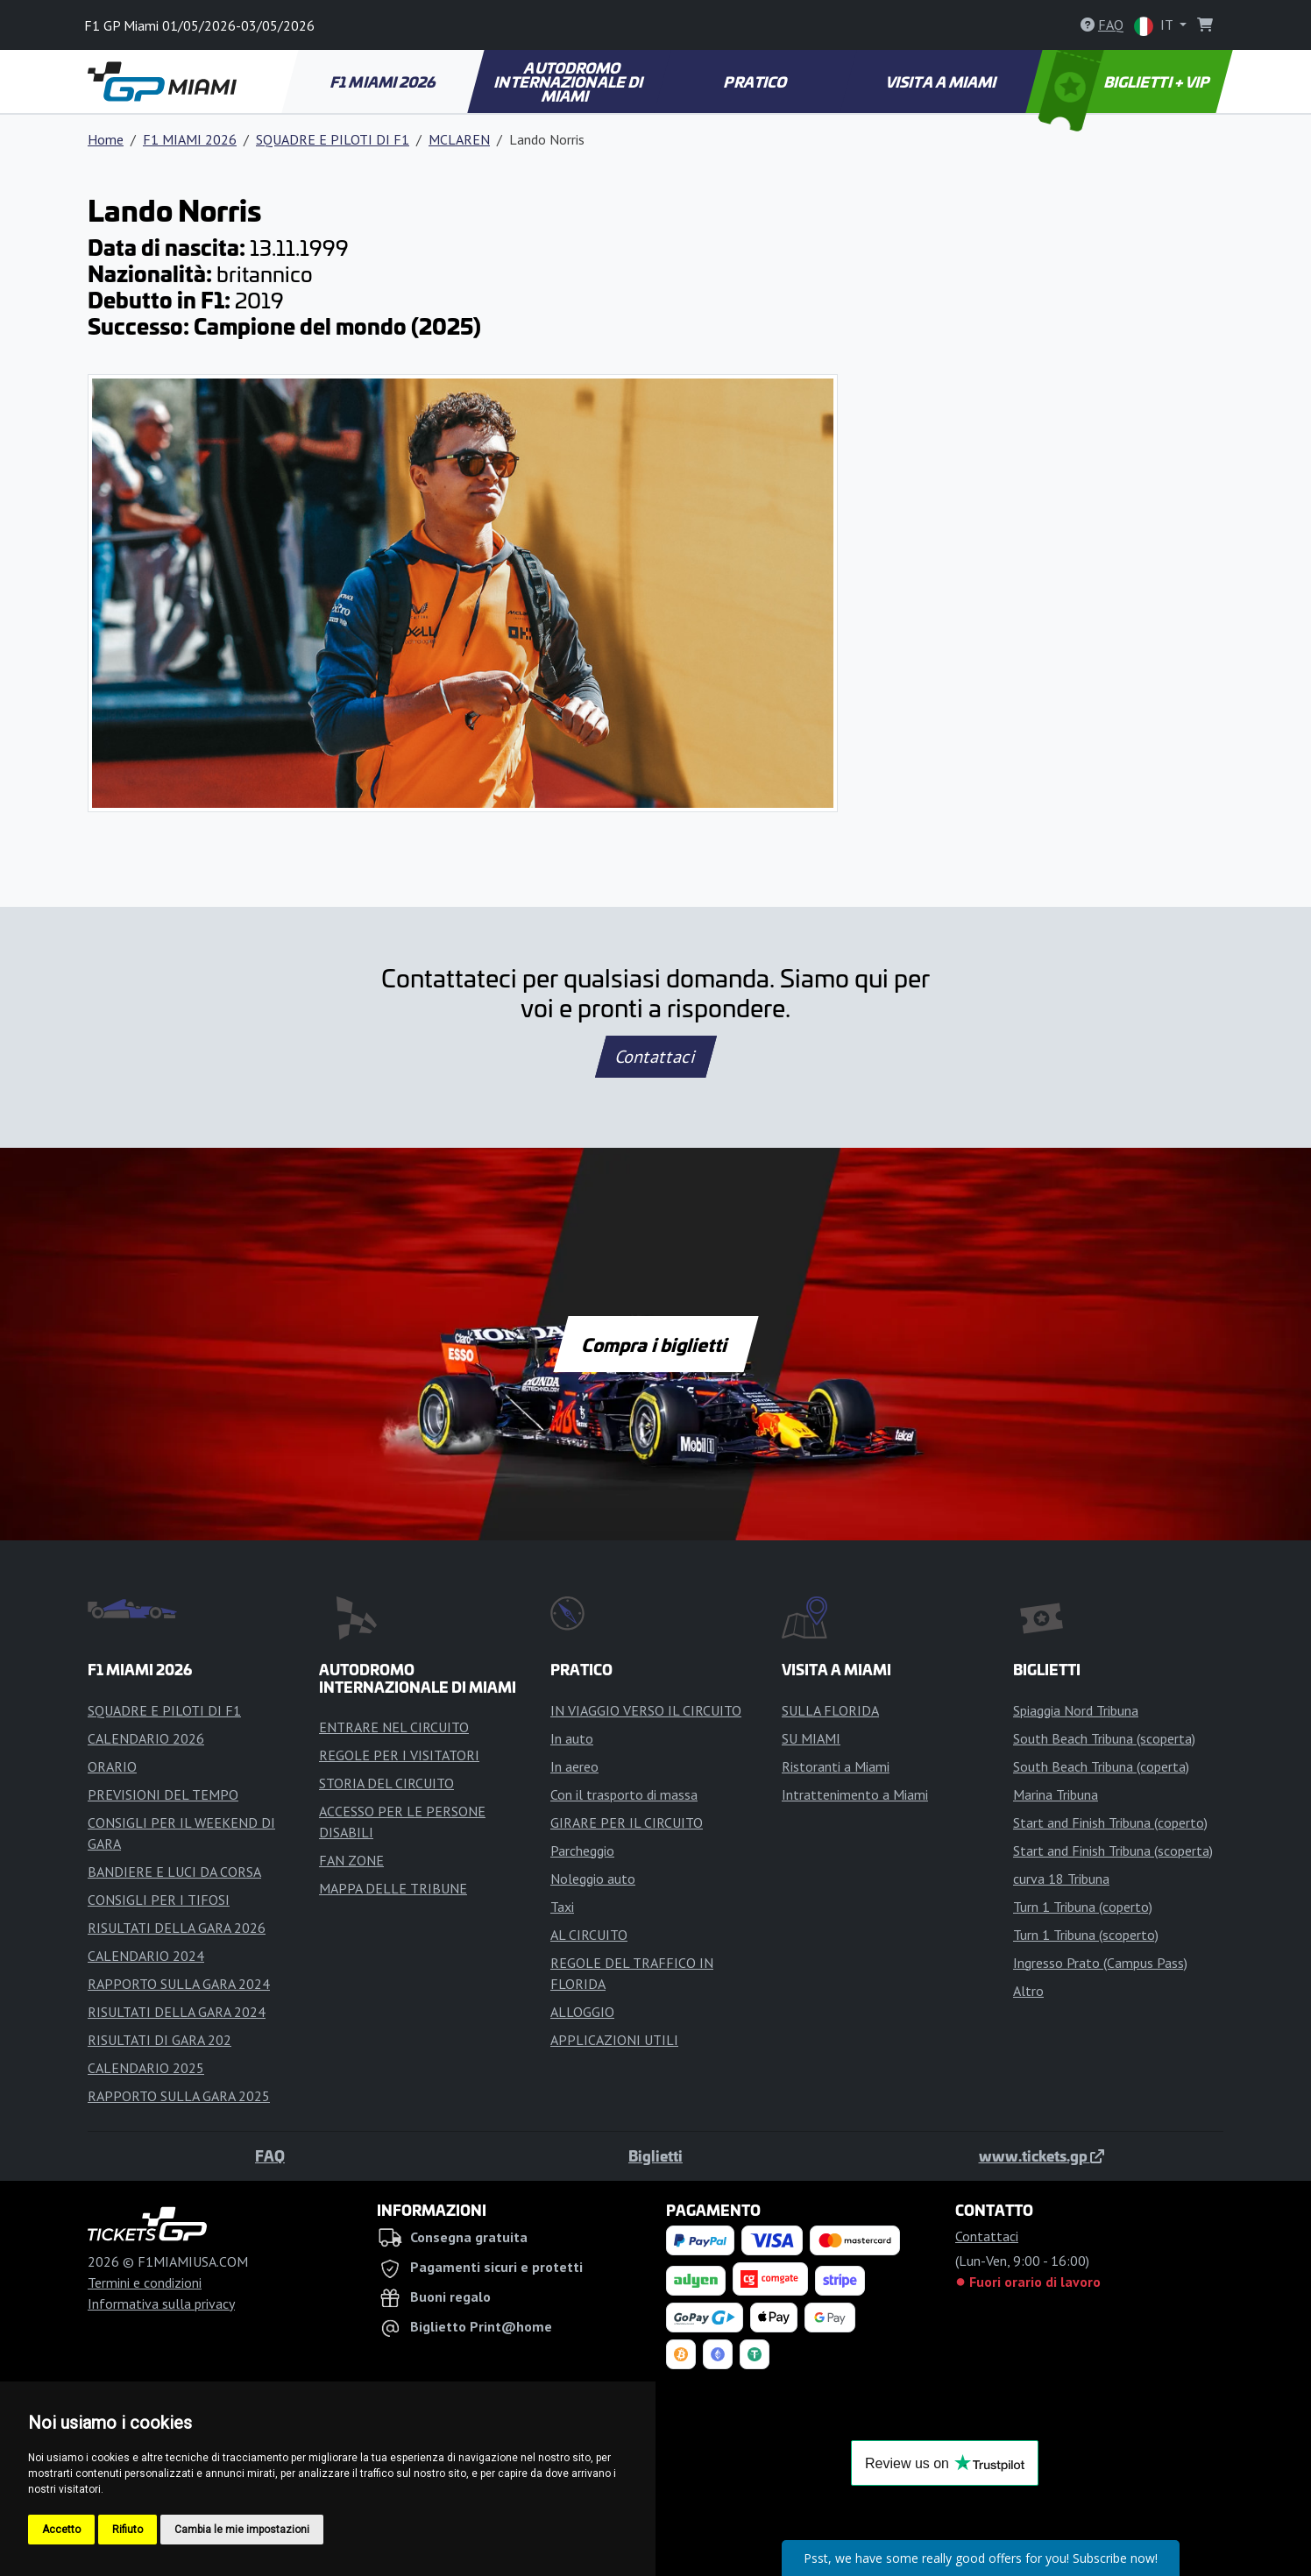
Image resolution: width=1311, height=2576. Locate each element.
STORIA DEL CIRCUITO (386, 1783)
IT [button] (1155, 26)
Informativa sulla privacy (161, 2303)
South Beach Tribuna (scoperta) (1104, 1738)
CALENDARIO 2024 (146, 1955)
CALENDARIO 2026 (146, 1738)
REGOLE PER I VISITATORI (399, 1755)
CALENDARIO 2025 (146, 2068)
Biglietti (655, 2155)
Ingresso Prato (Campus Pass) (1100, 1962)
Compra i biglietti (656, 1344)
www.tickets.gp (1041, 2155)
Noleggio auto (592, 1878)
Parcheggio (582, 1850)
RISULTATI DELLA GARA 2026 (177, 1927)
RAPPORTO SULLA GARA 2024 (179, 1983)
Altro (1028, 1990)
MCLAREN (459, 139)
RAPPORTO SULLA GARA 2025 (179, 2096)
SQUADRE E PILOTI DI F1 (332, 139)
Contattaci (656, 1056)
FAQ (270, 2155)
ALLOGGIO (582, 2011)
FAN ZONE (351, 1860)
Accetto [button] (61, 2529)
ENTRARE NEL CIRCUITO (394, 1727)
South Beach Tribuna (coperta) (1101, 1766)
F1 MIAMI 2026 (384, 81)
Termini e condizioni (145, 2282)
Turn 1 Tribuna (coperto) (1082, 1906)
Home (106, 139)
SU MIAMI (811, 1738)
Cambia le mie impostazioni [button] (241, 2529)
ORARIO (112, 1766)
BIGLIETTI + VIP (1125, 81)
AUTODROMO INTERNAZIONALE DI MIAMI (570, 81)
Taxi (562, 1906)
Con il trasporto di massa (624, 1794)
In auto (571, 1738)
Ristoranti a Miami (835, 1766)
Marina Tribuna (1055, 1794)
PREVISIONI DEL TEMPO (163, 1794)
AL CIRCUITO (588, 1934)
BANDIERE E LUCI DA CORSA (174, 1871)
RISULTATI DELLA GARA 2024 (177, 2011)
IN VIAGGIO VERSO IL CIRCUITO (645, 1710)
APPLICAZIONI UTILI (614, 2040)
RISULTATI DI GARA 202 (159, 2040)
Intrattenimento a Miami (855, 1794)
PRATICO (756, 81)
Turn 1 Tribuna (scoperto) (1086, 1934)
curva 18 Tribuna (1061, 1878)
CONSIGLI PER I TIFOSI (159, 1899)
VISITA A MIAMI (942, 81)
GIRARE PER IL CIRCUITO (626, 1822)
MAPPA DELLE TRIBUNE (393, 1888)
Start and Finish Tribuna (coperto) (1110, 1822)
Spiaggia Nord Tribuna (1075, 1710)
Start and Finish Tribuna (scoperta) (1113, 1850)
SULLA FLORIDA (830, 1710)
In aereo (574, 1766)
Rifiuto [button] (127, 2529)
